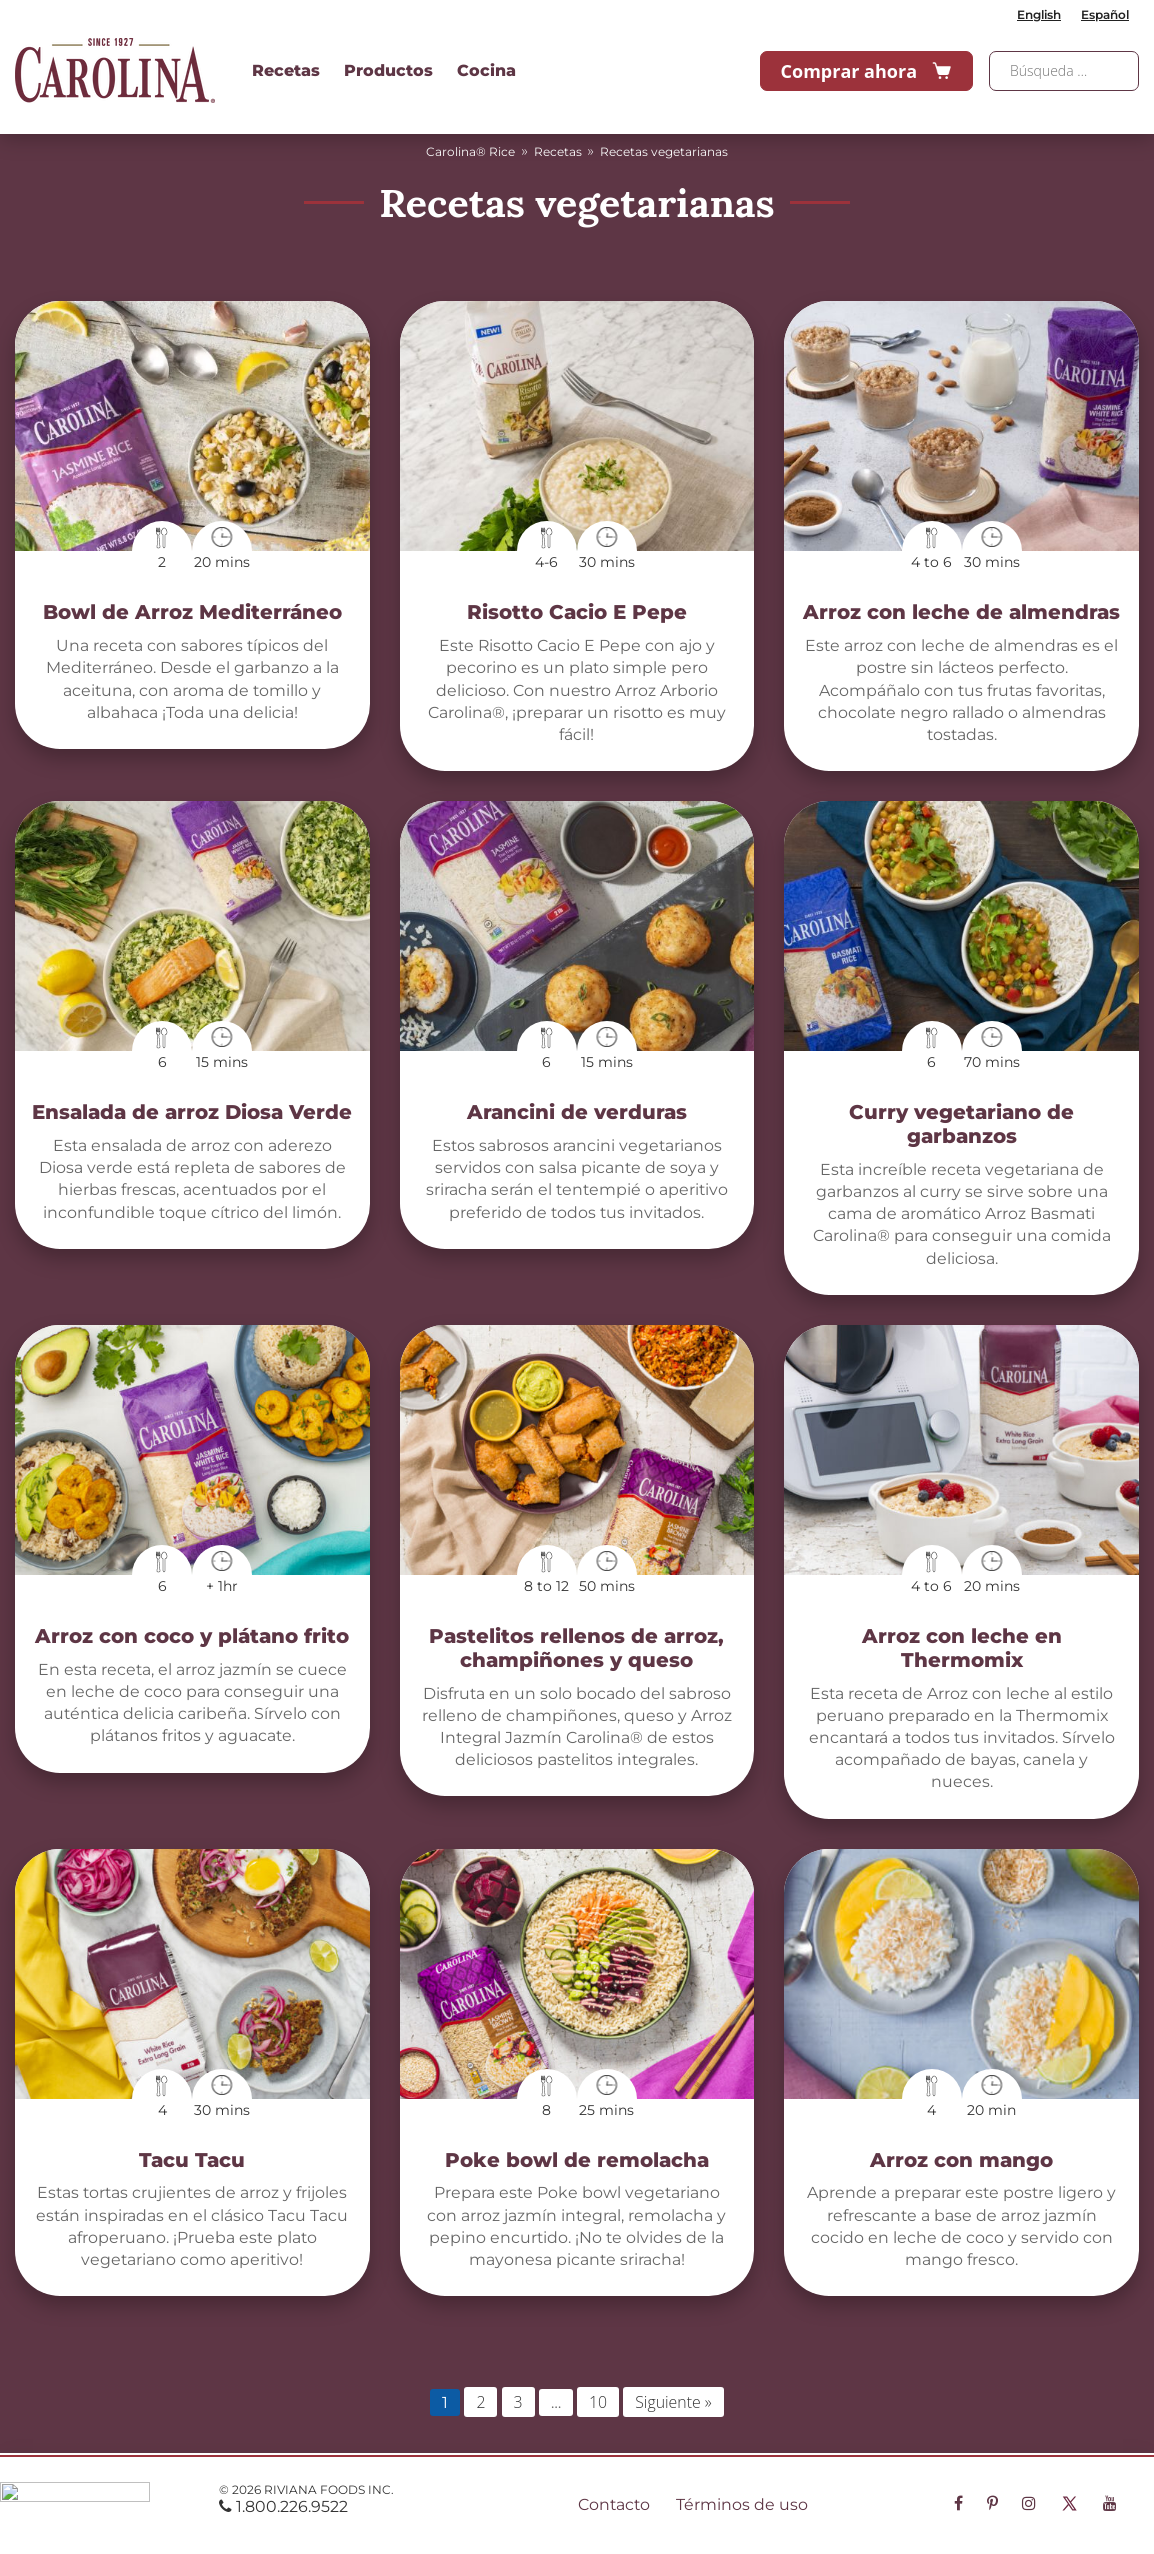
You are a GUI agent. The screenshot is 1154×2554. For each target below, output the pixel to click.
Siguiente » (673, 2402)
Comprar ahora (866, 71)
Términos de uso (742, 2504)
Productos (388, 70)
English (1039, 14)
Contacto (614, 2504)
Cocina (486, 70)
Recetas (286, 70)
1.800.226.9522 (283, 2506)
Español (1105, 14)
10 (598, 2402)
